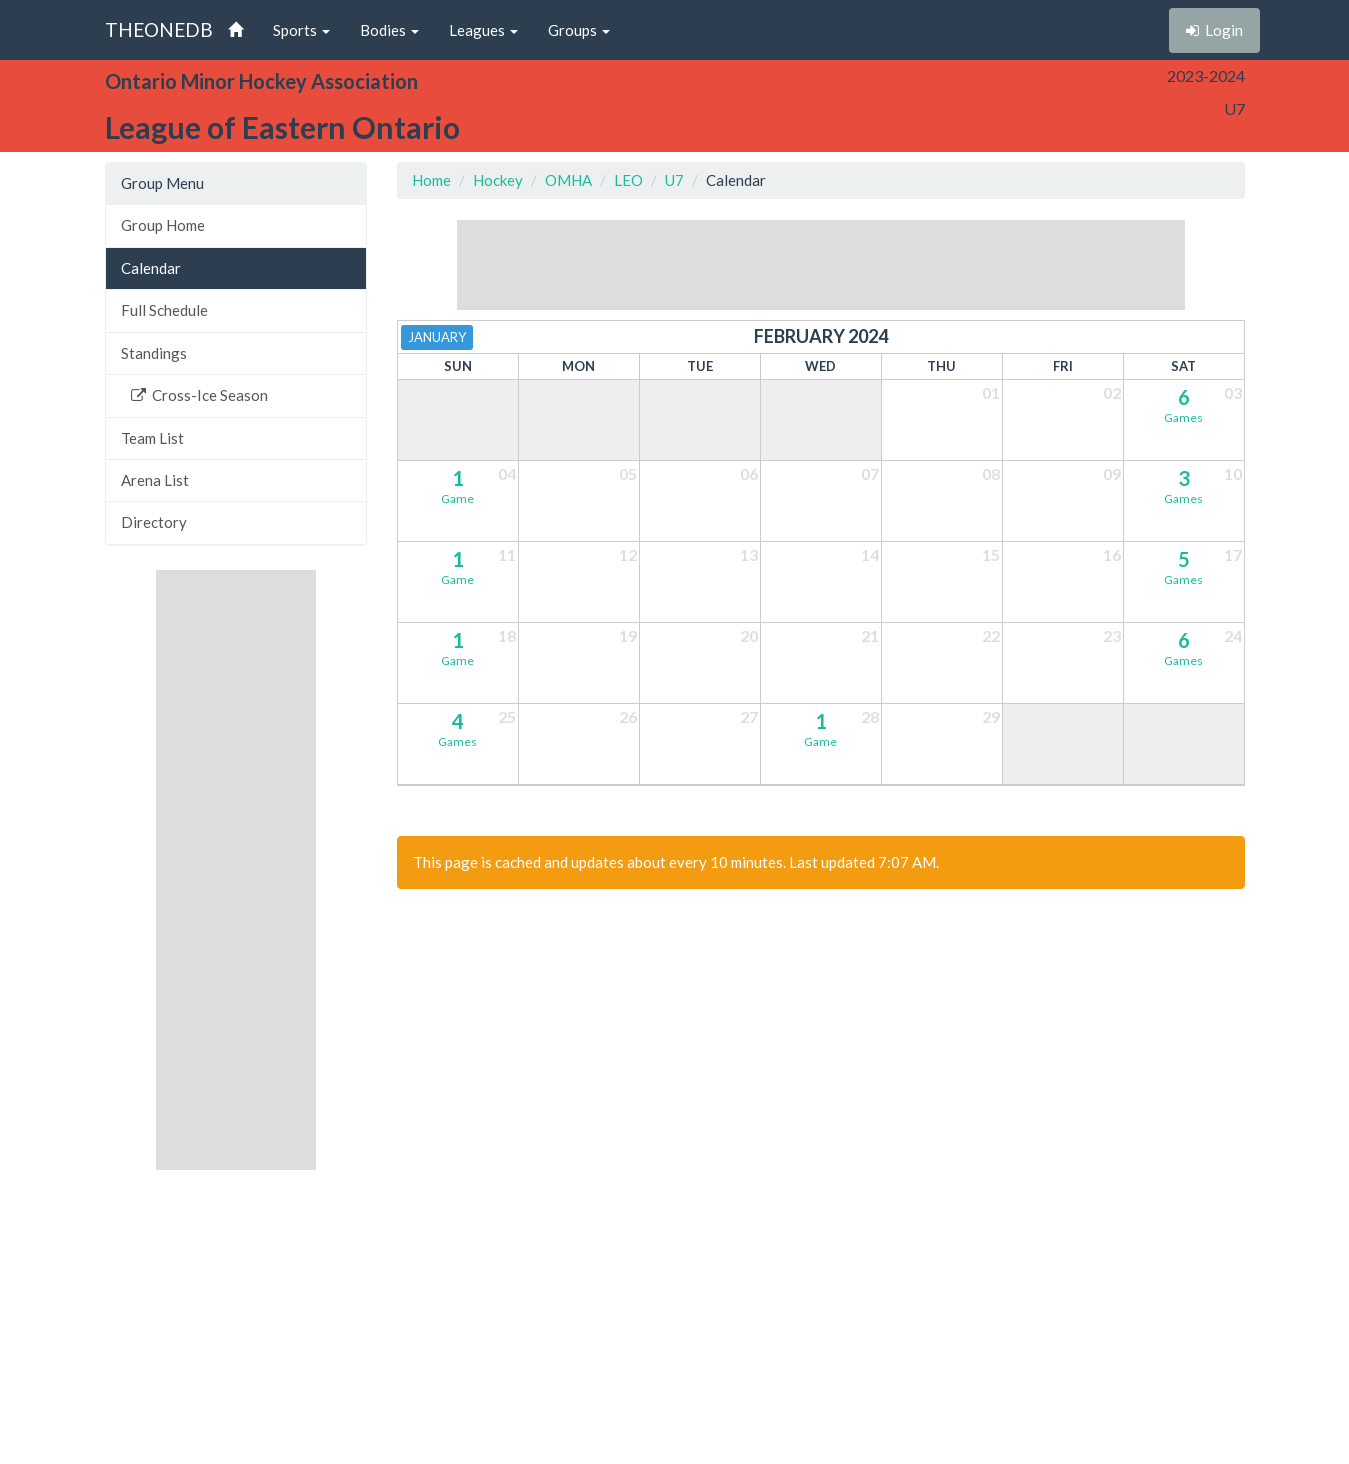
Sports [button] (301, 30)
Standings (154, 353)
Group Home (163, 225)
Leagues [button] (483, 30)
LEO (628, 180)
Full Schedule (164, 310)
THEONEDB (159, 29)
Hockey (498, 180)
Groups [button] (579, 30)
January (437, 337)
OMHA (568, 180)
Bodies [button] (389, 30)
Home (431, 180)
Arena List (155, 480)
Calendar (151, 268)
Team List (152, 438)
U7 (674, 180)
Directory (154, 522)
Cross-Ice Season (199, 395)
